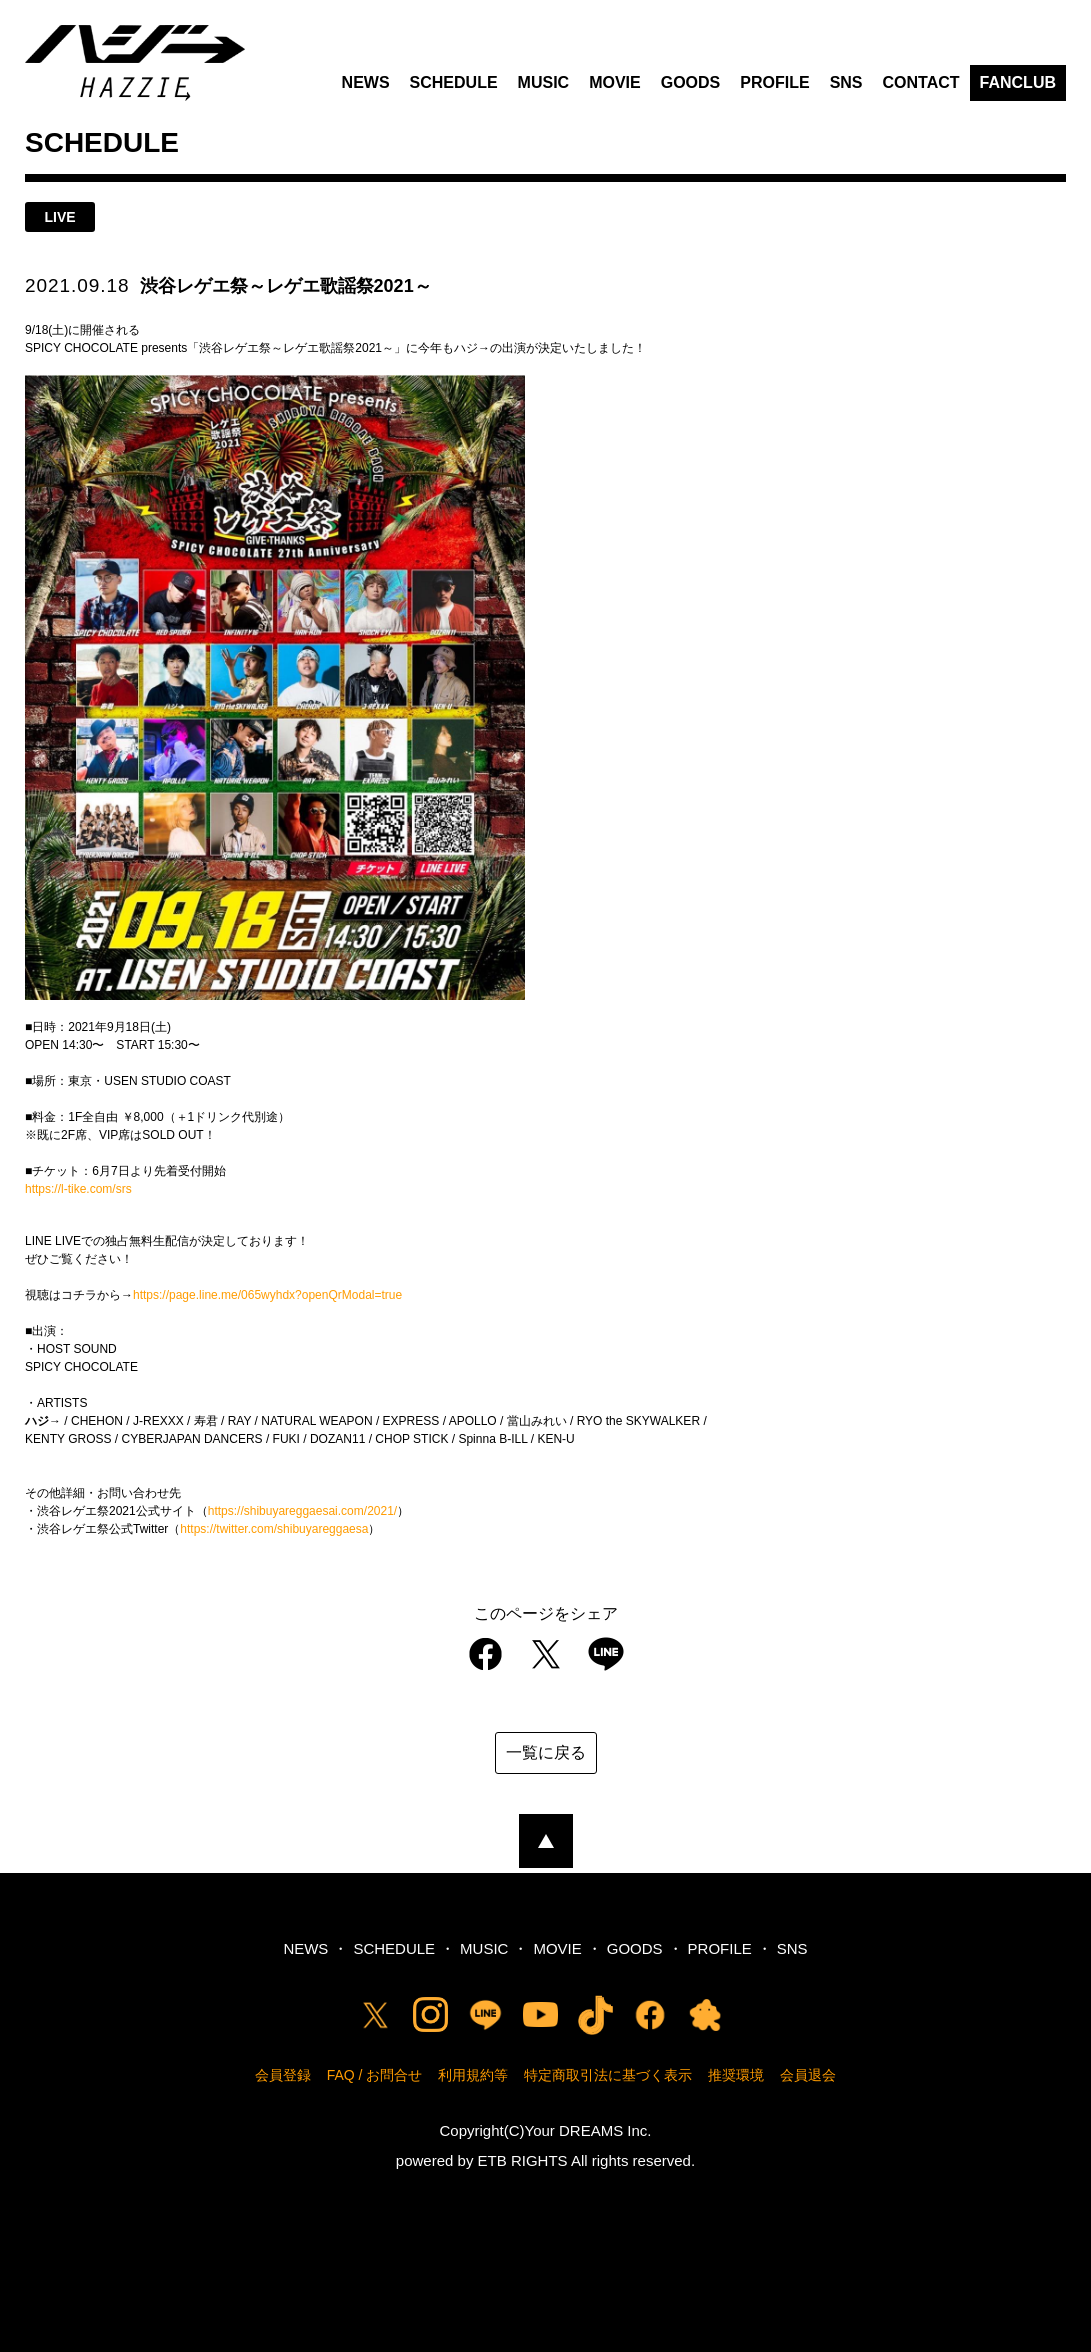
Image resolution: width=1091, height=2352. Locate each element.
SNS (846, 82)
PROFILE (774, 82)
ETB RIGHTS (523, 2160)
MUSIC (544, 82)
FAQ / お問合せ (375, 2075)
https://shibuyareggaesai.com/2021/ (302, 1511)
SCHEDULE (454, 82)
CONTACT (921, 82)
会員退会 (808, 2075)
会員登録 (283, 2075)
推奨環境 (736, 2075)
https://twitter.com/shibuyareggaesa (274, 1529)
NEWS (366, 82)
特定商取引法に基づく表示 (608, 2075)
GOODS (691, 82)
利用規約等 (473, 2075)
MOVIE (615, 82)
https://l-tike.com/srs (78, 1189)
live (59, 217)
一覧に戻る (546, 1752)
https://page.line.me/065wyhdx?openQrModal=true (267, 1295)
